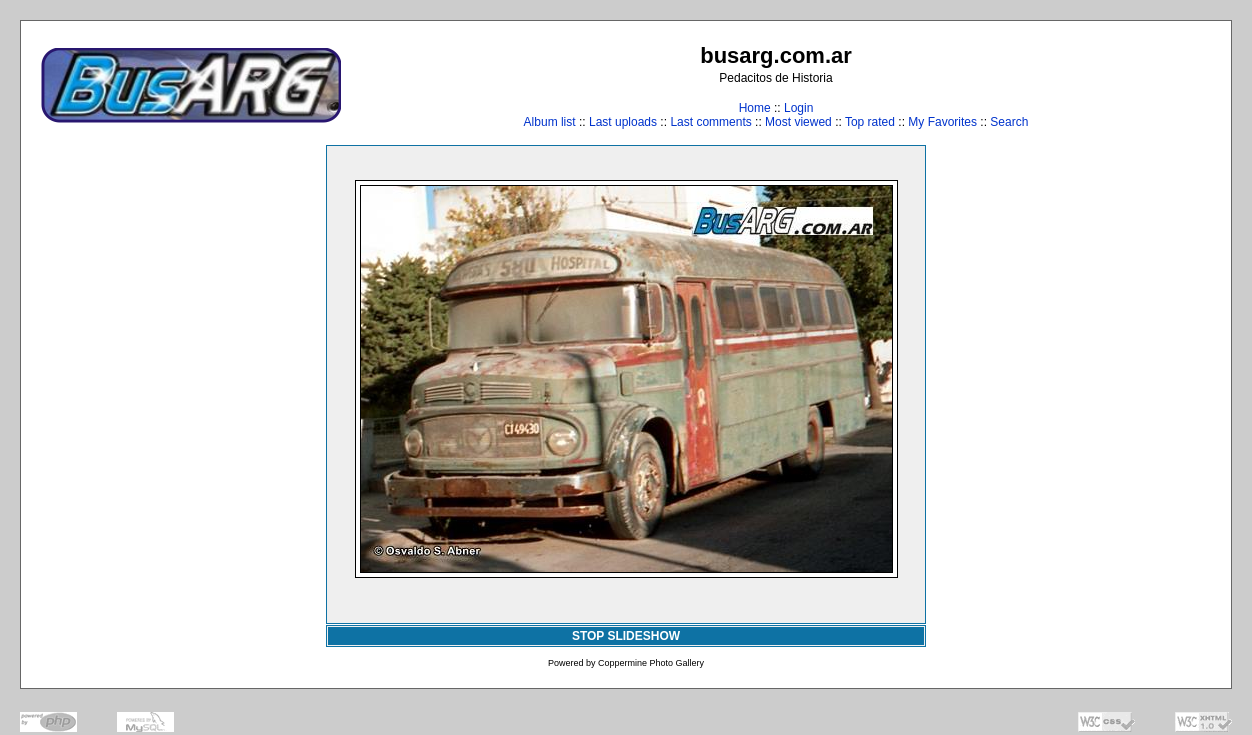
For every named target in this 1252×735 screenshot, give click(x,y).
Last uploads (623, 122)
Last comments (710, 122)
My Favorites (942, 122)
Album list (550, 122)
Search (1009, 122)
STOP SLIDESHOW (626, 636)
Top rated (870, 122)
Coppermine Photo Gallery (651, 663)
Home (755, 108)
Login (798, 108)
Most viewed (798, 122)
